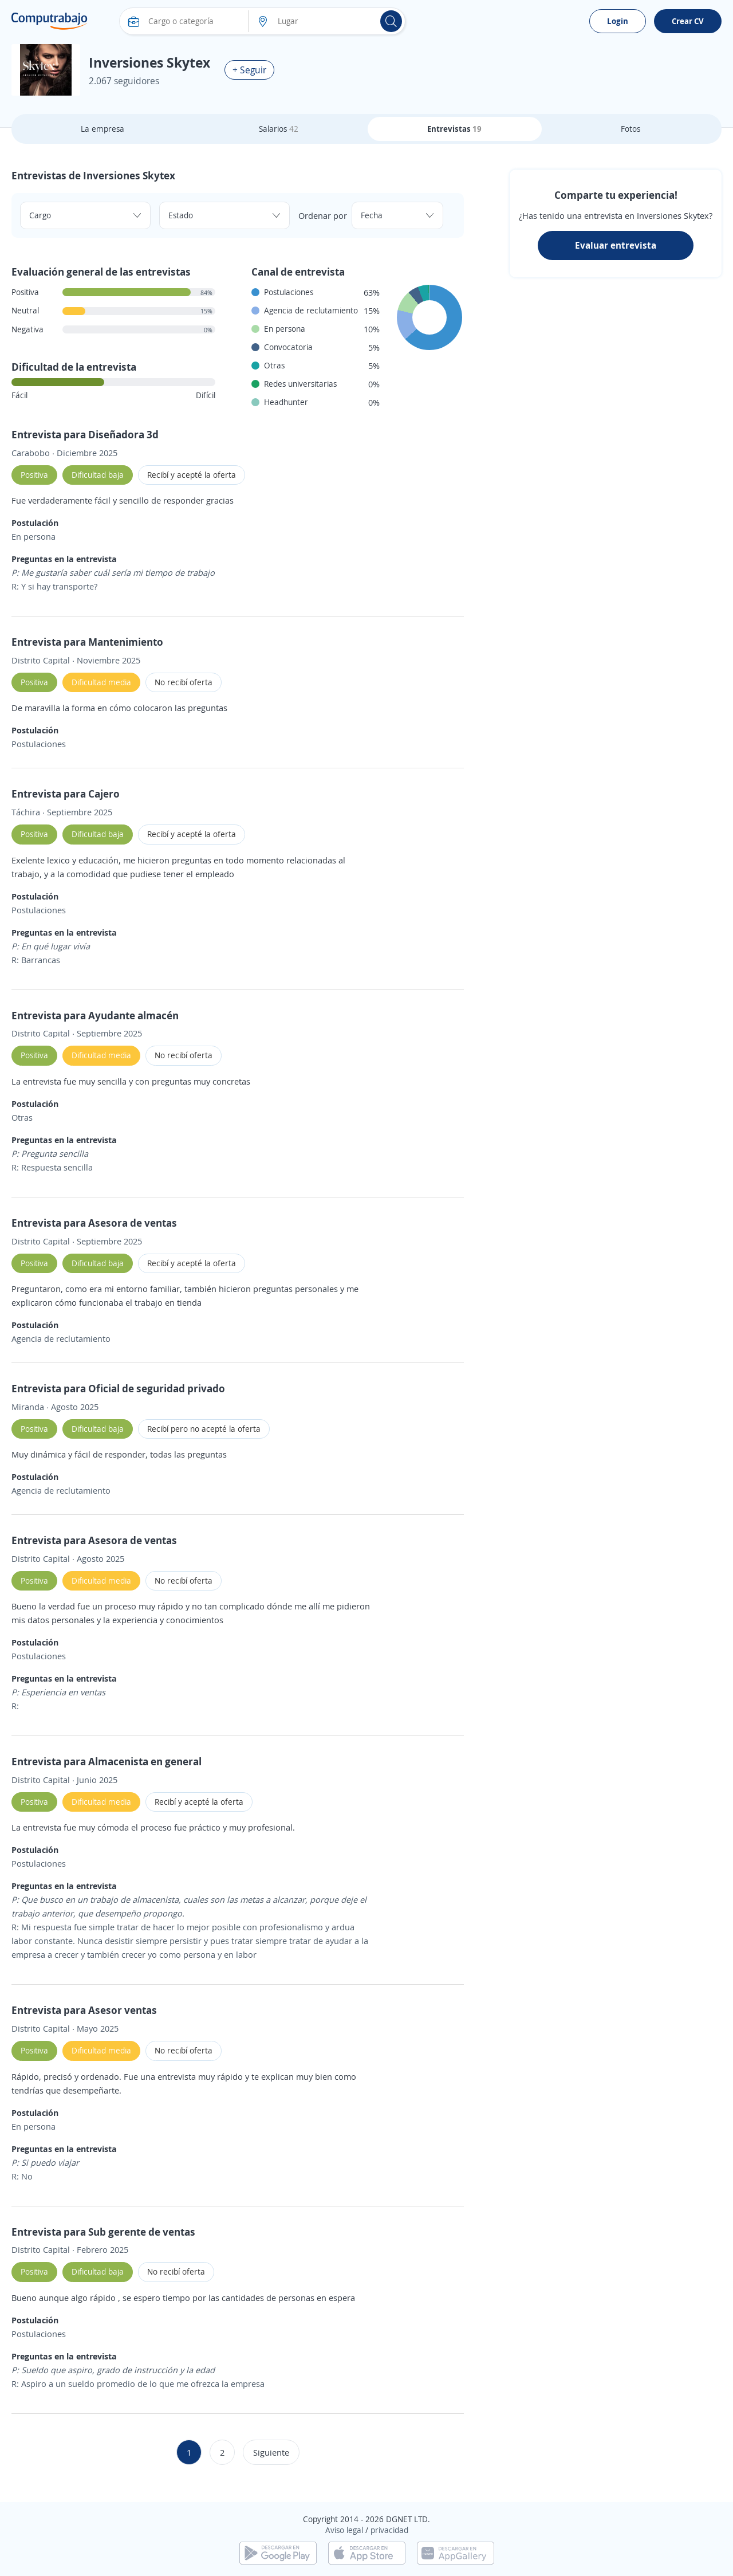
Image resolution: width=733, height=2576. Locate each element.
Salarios (278, 128)
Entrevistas (454, 128)
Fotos (630, 128)
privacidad (389, 2529)
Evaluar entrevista (615, 245)
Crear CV (688, 20)
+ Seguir (249, 70)
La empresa (102, 128)
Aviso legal (344, 2529)
